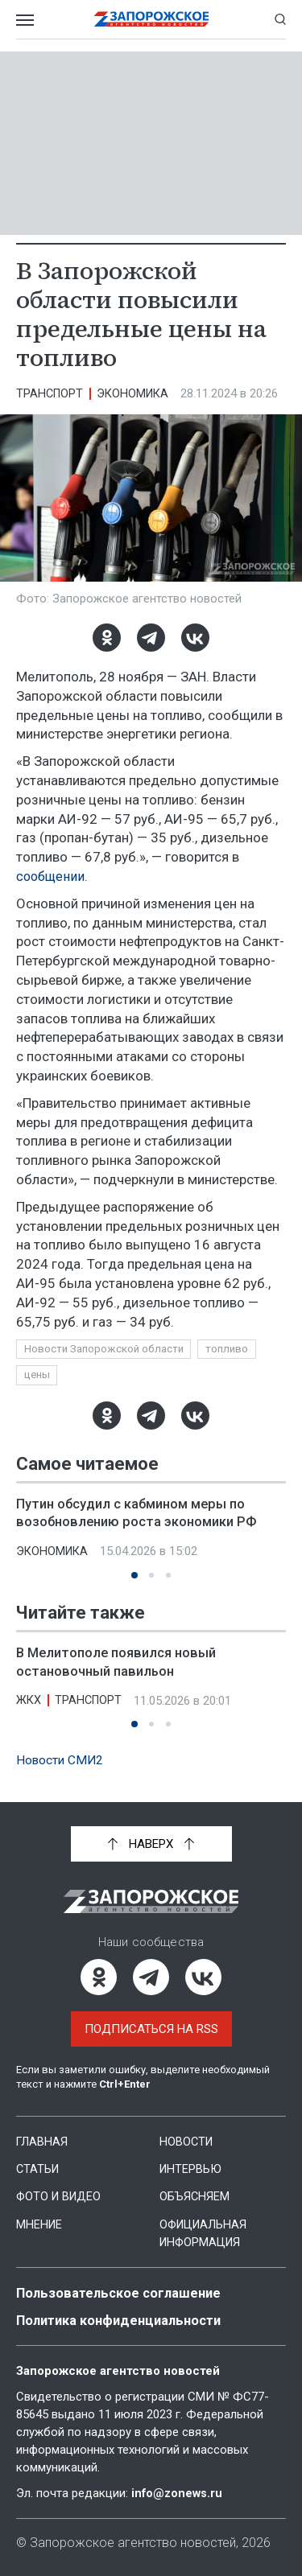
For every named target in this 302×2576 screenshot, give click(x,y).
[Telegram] (151, 637)
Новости (187, 2142)
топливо (233, 1349)
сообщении (52, 876)
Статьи (38, 2169)
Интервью (191, 2169)
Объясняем (194, 2197)
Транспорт (50, 393)
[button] (134, 1577)
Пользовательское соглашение (122, 2293)
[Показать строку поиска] (280, 19)
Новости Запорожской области (106, 1349)
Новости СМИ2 (61, 1761)
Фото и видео (60, 2197)
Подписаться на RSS (151, 2030)
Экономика (136, 393)
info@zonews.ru (178, 2493)
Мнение (40, 2224)
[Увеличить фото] (151, 497)
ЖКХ (29, 1701)
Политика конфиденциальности (124, 2320)
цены (38, 1375)
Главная (42, 2142)
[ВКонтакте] (195, 637)
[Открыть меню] (25, 19)
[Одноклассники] (107, 637)
